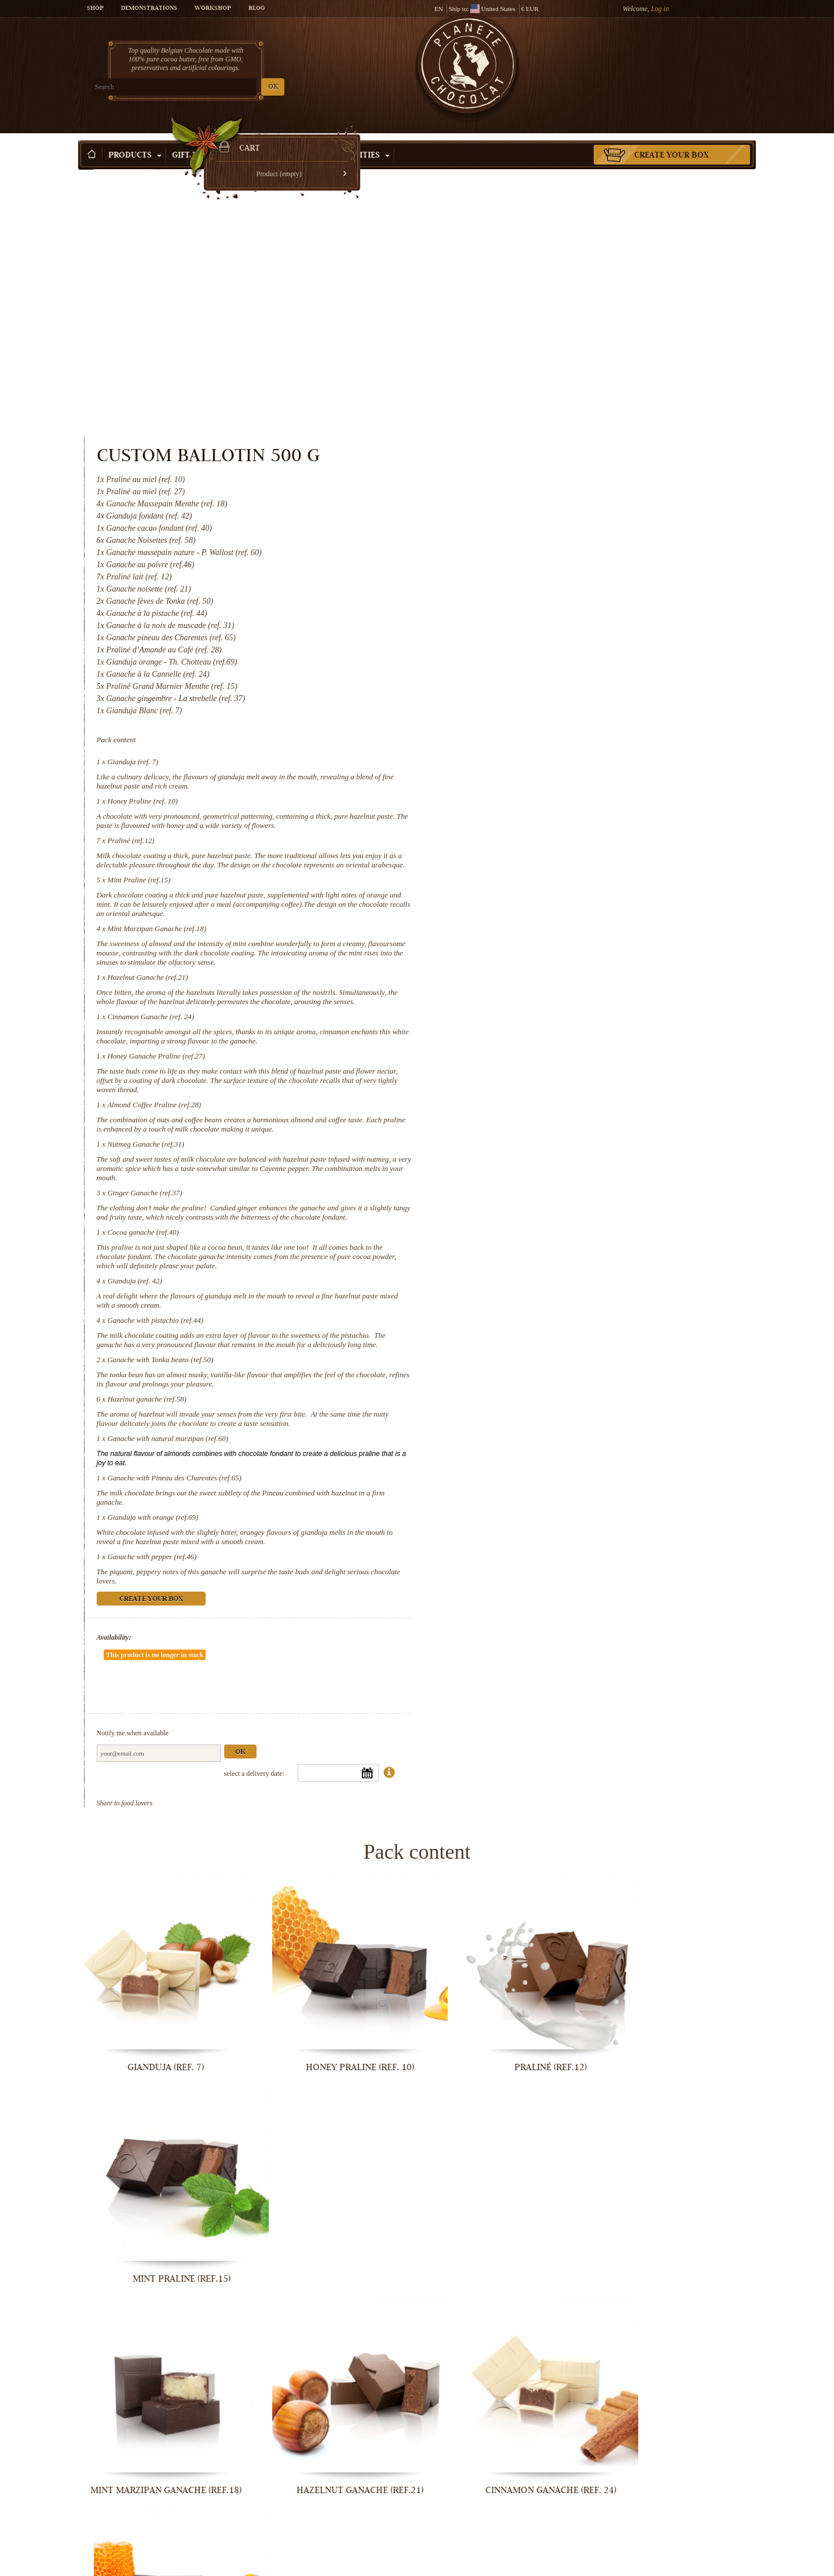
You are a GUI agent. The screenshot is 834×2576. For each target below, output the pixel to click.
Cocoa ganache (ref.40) (533, 992)
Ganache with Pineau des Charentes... (330, 2564)
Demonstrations (149, 8)
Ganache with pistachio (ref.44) (546, 1080)
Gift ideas (198, 138)
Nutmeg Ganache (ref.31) (536, 895)
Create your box (671, 138)
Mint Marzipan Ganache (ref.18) (547, 670)
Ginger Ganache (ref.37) (535, 943)
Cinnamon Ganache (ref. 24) (541, 767)
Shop (95, 8)
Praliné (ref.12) (521, 572)
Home (85, 159)
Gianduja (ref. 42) (525, 1041)
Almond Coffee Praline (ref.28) (544, 855)
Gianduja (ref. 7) (523, 494)
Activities (363, 138)
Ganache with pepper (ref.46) (542, 1326)
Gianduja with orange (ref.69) (543, 1286)
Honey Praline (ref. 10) (533, 533)
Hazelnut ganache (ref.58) (537, 1168)
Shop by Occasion (280, 138)
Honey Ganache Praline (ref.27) (546, 806)
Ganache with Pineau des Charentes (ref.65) (565, 1247)
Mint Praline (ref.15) (529, 621)
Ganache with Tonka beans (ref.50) (550, 1129)
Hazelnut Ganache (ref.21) (538, 718)
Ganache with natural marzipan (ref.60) (558, 1207)
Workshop (213, 8)
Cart (671, 55)
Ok (630, 1487)
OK (215, 87)
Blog (256, 8)
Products (135, 138)
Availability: (504, 1407)
